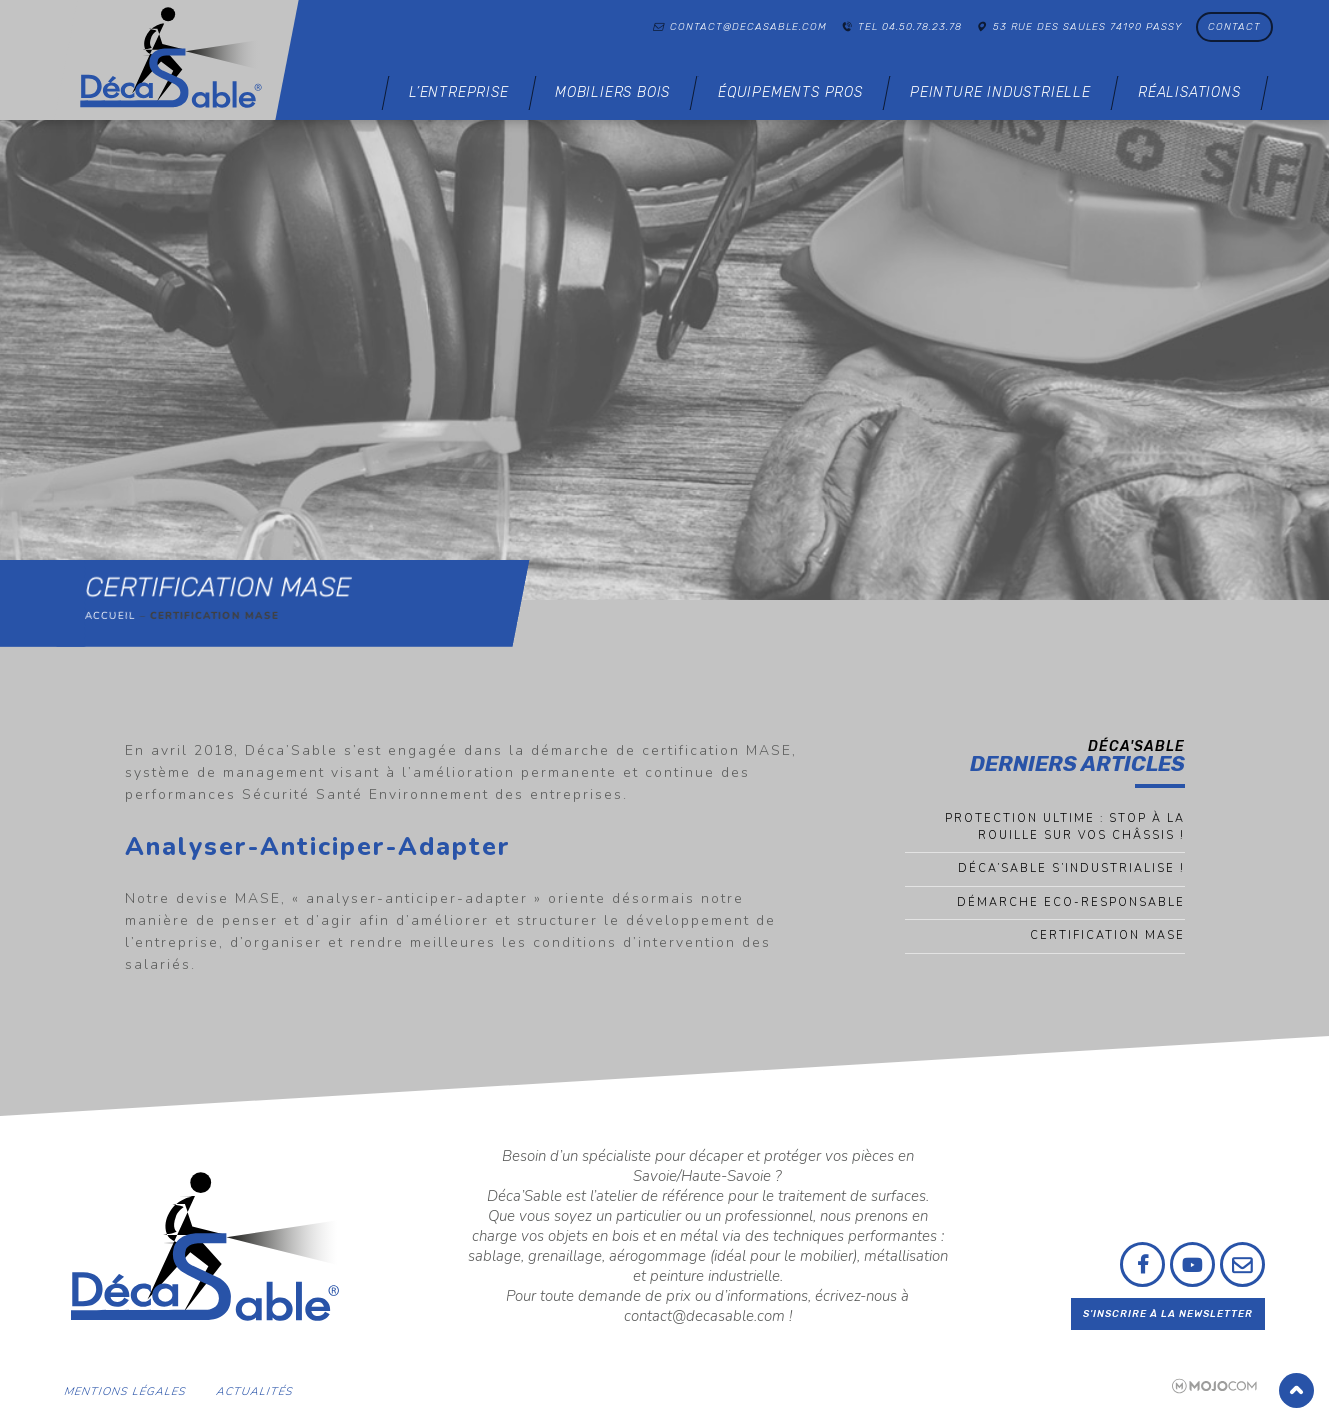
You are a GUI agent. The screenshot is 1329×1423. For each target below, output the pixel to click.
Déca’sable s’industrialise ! (1071, 868)
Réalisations (1189, 92)
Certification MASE (1107, 935)
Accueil (110, 616)
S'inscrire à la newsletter (1168, 1314)
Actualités (255, 1391)
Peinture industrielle (1000, 92)
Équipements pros (790, 92)
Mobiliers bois (612, 92)
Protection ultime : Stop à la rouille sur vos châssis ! (1065, 827)
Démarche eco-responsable (1071, 902)
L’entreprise (459, 92)
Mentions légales (125, 1391)
